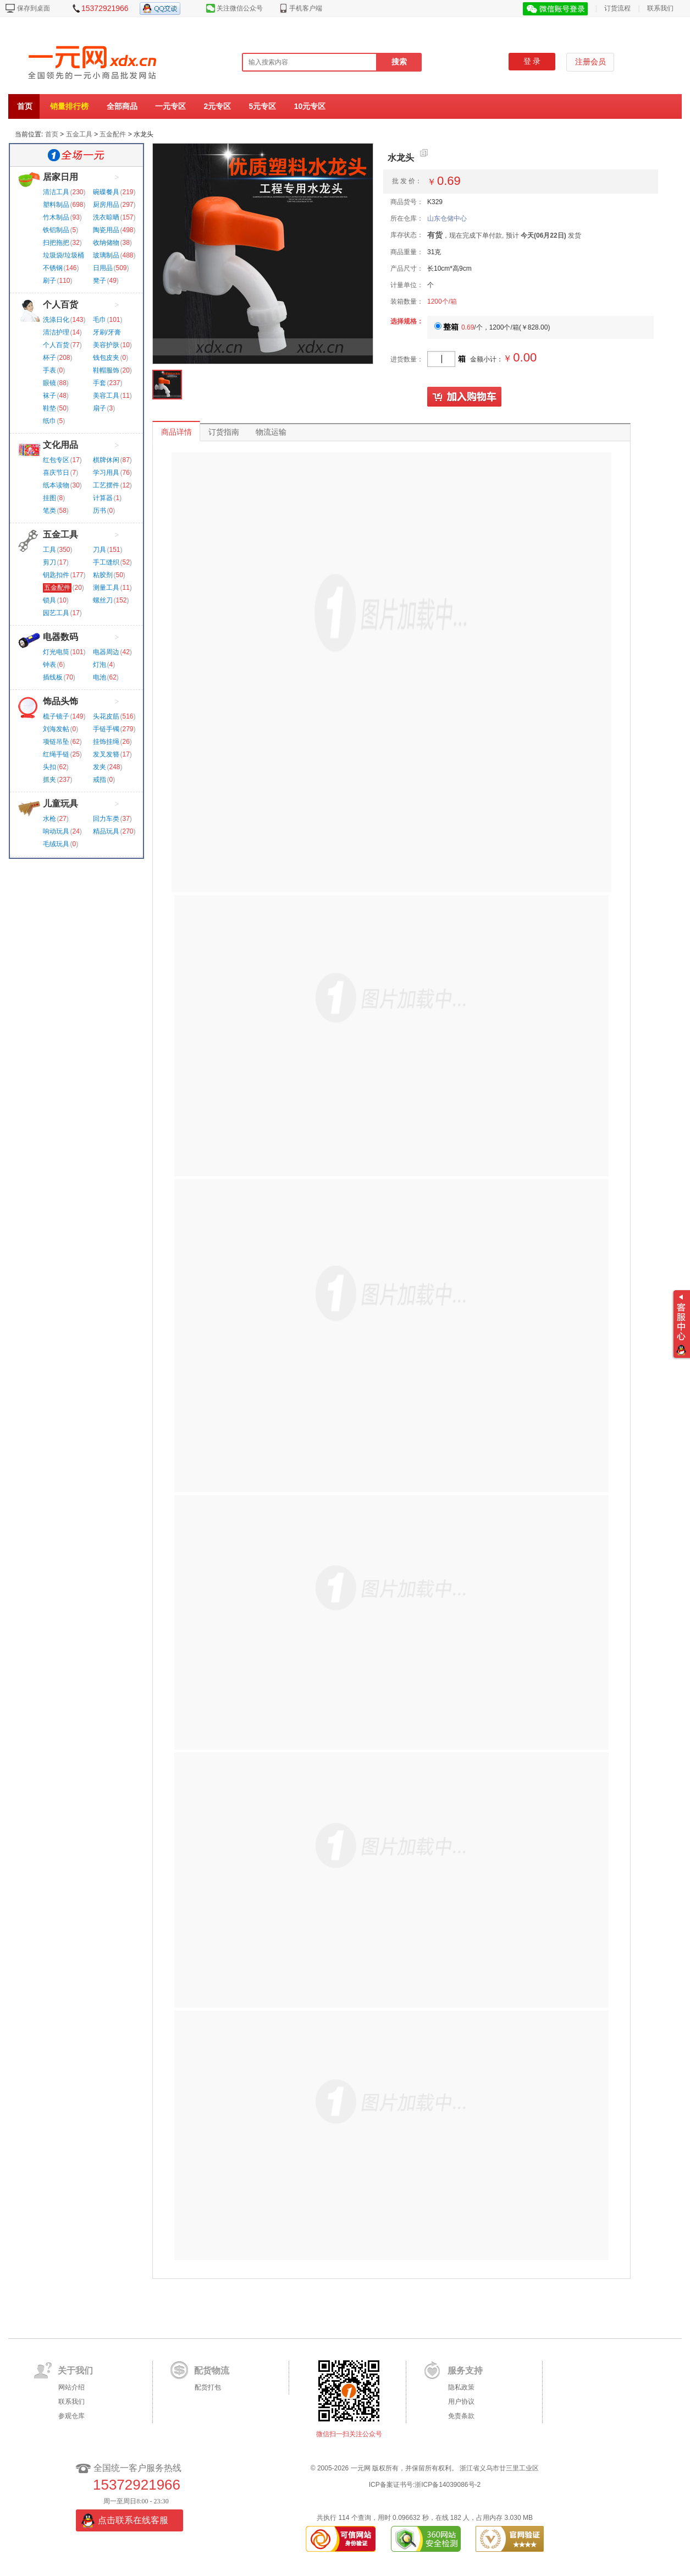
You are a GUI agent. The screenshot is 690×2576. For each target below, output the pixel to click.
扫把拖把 (56, 242)
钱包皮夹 (106, 357)
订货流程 (617, 8)
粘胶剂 (103, 575)
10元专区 (310, 106)
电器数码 (60, 637)
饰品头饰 (60, 701)
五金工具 (79, 134)
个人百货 (60, 304)
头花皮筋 (106, 716)
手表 (49, 370)
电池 (99, 677)
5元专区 (263, 106)
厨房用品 (106, 205)
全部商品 (122, 106)
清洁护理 (56, 332)
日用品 (103, 268)
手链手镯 (106, 729)
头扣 (49, 767)
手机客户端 (305, 8)
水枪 (49, 819)
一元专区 (170, 106)
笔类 (49, 510)
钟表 (49, 664)
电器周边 (106, 652)
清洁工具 (56, 192)
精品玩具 (106, 831)
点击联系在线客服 (133, 2520)
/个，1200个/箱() (492, 327)
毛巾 (99, 320)
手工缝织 (106, 562)
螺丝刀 (103, 600)
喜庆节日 (56, 472)
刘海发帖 (56, 729)
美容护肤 (106, 345)
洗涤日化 (56, 320)
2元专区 (217, 106)
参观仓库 (71, 2416)
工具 (49, 549)
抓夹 (49, 779)
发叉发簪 (106, 754)
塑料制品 (56, 205)
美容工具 (106, 395)
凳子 (99, 280)
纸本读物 (56, 485)
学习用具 (106, 472)
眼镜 (49, 383)
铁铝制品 (56, 230)
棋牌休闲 (106, 460)
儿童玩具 (60, 803)
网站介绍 (71, 2387)
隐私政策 (461, 2387)
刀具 (99, 549)
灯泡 (99, 664)
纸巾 (49, 421)
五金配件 (113, 134)
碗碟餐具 (106, 192)
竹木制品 (56, 217)
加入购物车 (464, 397)
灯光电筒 (56, 652)
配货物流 (211, 2370)
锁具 (49, 600)
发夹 (99, 767)
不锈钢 (53, 268)
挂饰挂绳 (106, 742)
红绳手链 (56, 754)
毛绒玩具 (56, 844)
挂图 (49, 498)
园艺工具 (56, 613)
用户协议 (461, 2401)
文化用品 (60, 445)
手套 (99, 383)
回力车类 (106, 819)
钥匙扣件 (56, 575)
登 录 (532, 61)
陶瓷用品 (106, 230)
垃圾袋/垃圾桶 (63, 255)
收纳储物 (106, 242)
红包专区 (56, 460)
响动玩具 (56, 831)
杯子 (49, 357)
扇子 (99, 408)
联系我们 (660, 8)
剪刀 (49, 562)
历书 (99, 510)
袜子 (49, 395)
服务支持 (465, 2370)
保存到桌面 (33, 8)
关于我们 (75, 2370)
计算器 (103, 498)
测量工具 (106, 587)
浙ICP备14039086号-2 (448, 2485)
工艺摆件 (106, 485)
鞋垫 (49, 408)
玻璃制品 (106, 255)
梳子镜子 (56, 716)
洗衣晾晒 (106, 217)
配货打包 (208, 2387)
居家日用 (60, 177)
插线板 (53, 677)
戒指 (99, 779)
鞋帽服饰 (106, 370)
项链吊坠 (56, 742)
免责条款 (461, 2416)
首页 (24, 106)
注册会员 (590, 62)
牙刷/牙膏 (107, 332)
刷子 (49, 280)
